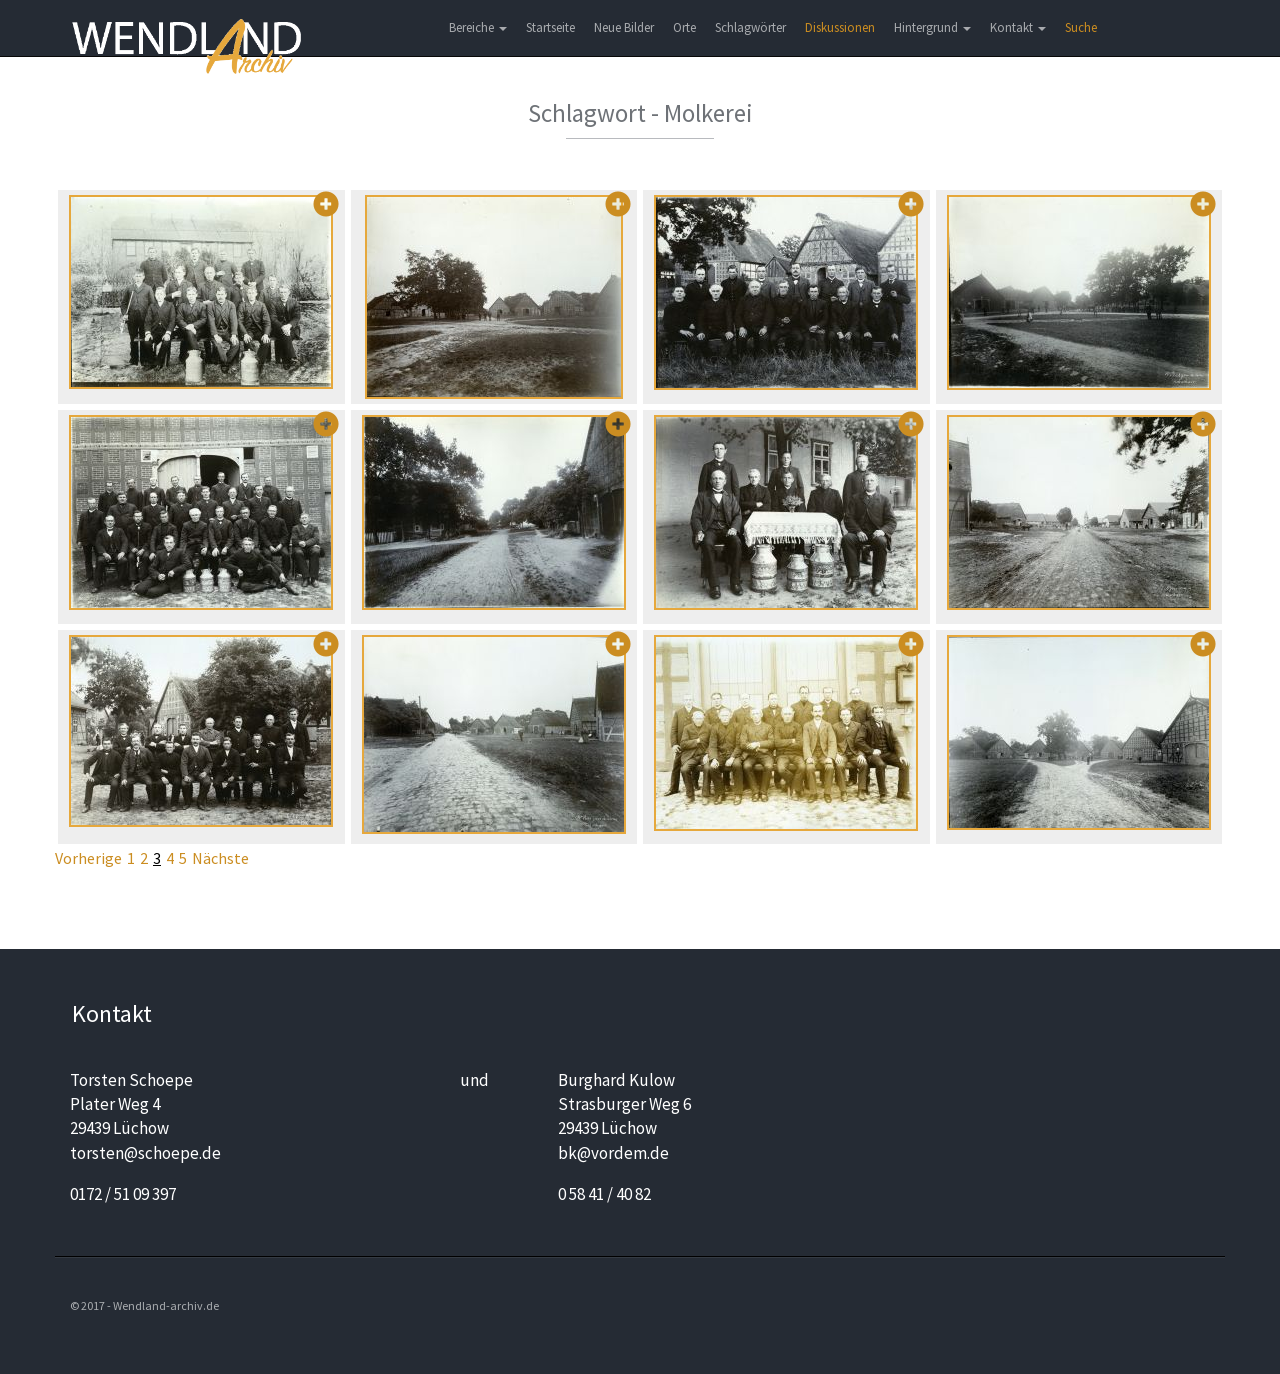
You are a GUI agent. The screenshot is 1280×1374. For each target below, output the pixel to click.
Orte (684, 27)
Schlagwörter (750, 27)
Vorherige (88, 858)
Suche (1081, 27)
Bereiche (478, 27)
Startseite (550, 27)
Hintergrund (932, 27)
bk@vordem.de (613, 1153)
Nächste (220, 858)
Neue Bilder (624, 27)
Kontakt (1018, 27)
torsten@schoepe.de (145, 1153)
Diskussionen (840, 27)
